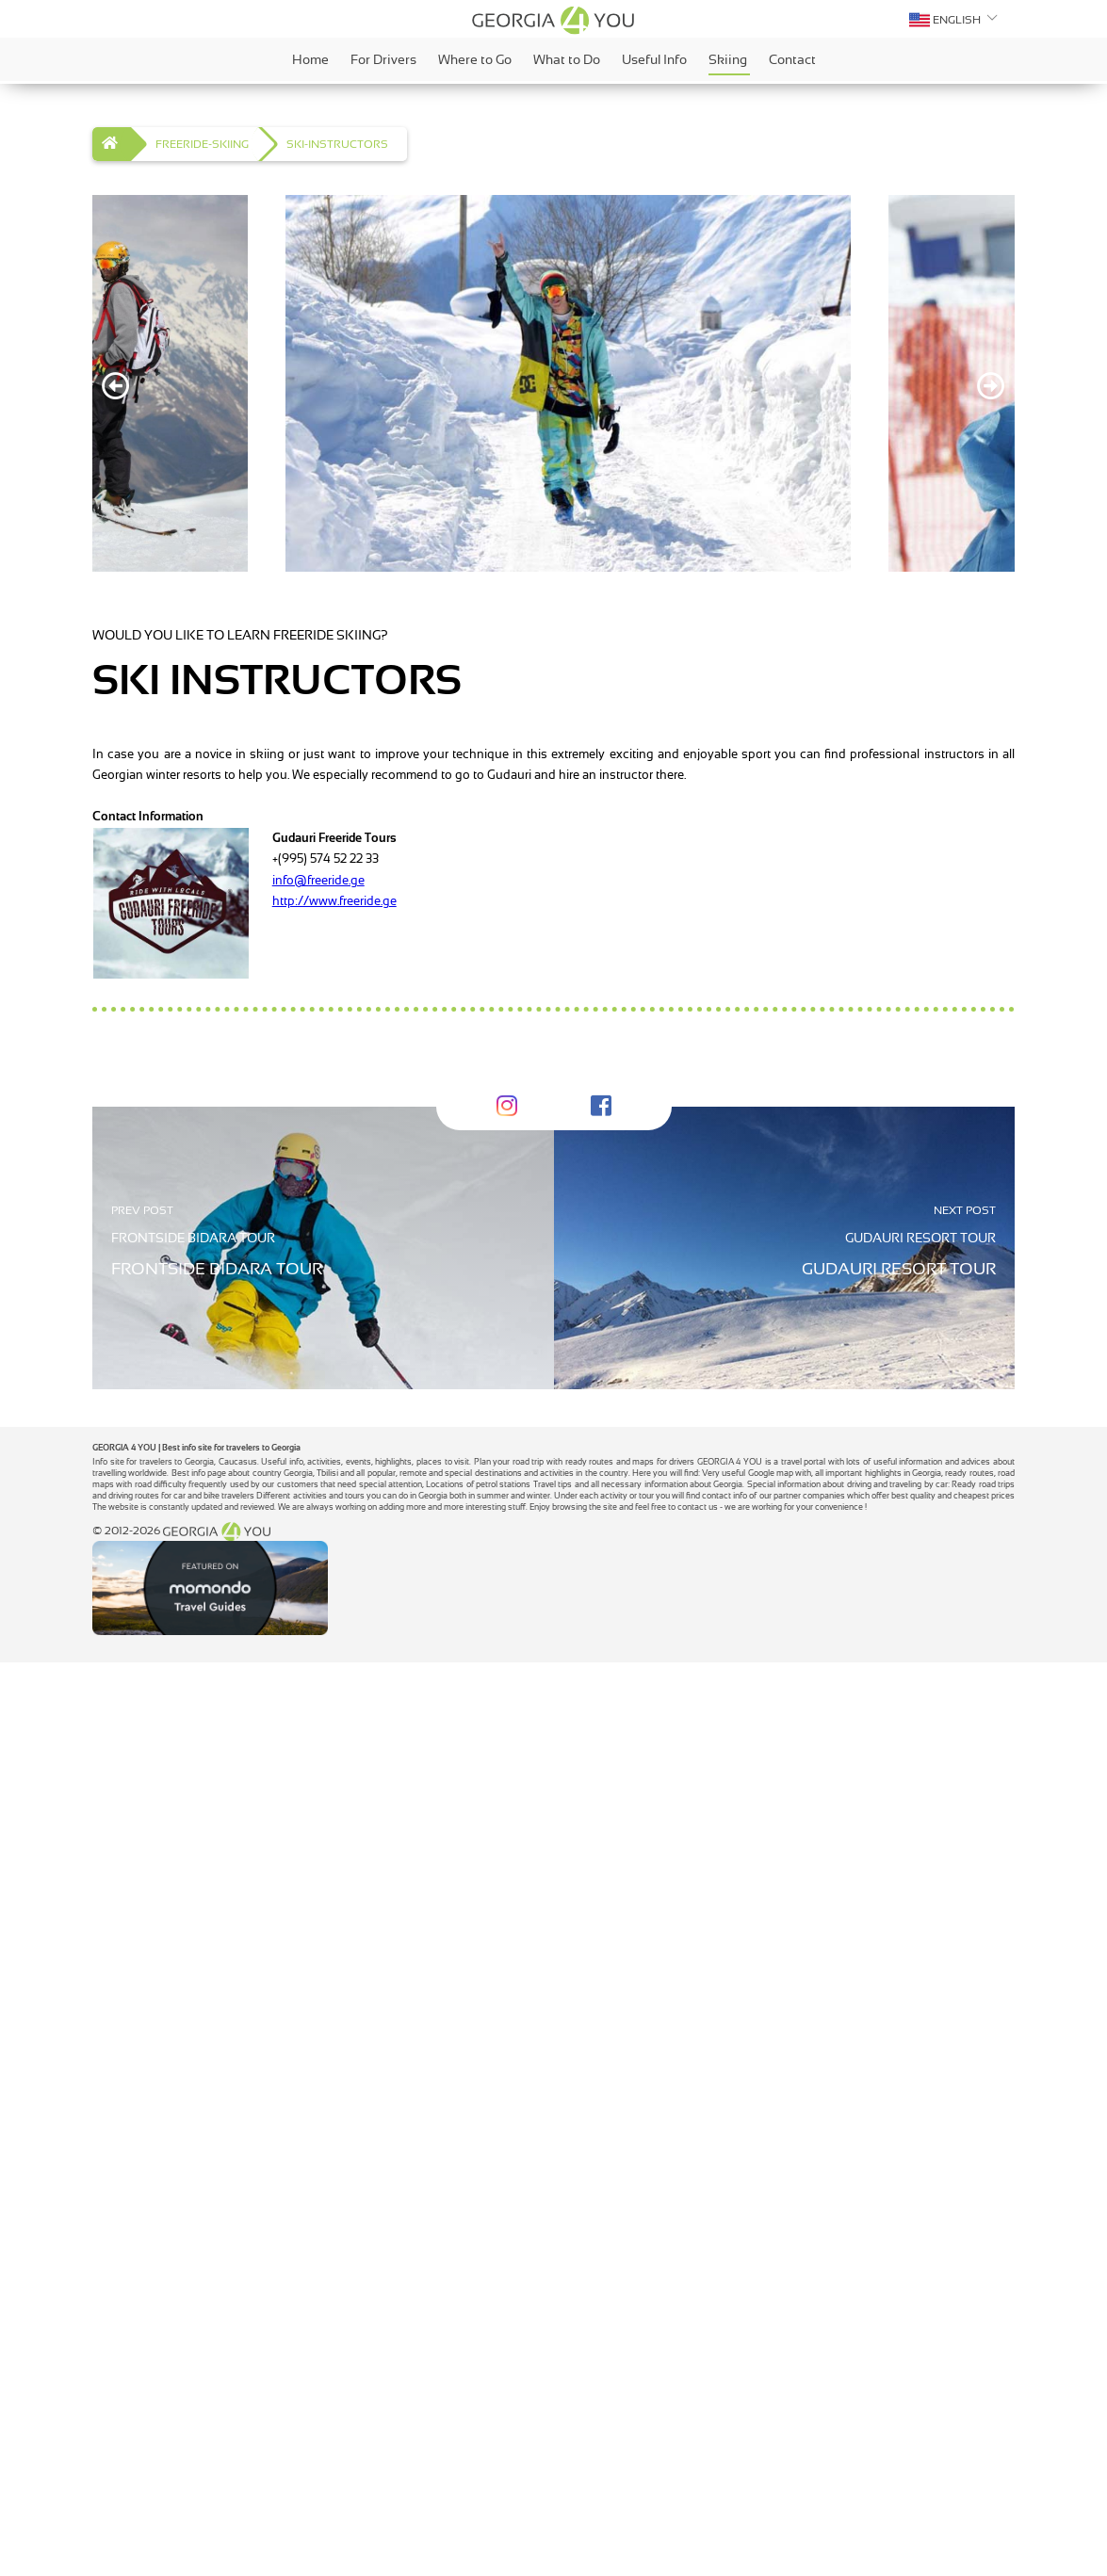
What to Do (568, 59)
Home (312, 59)
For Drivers (384, 59)
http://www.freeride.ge (334, 901)
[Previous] (115, 386)
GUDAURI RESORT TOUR (920, 1472)
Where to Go (476, 59)
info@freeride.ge (318, 880)
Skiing (729, 63)
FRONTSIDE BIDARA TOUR (193, 1472)
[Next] (991, 386)
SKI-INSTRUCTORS (337, 144)
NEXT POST (965, 1444)
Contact (792, 59)
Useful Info (656, 59)
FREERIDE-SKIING (202, 144)
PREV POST (142, 1444)
